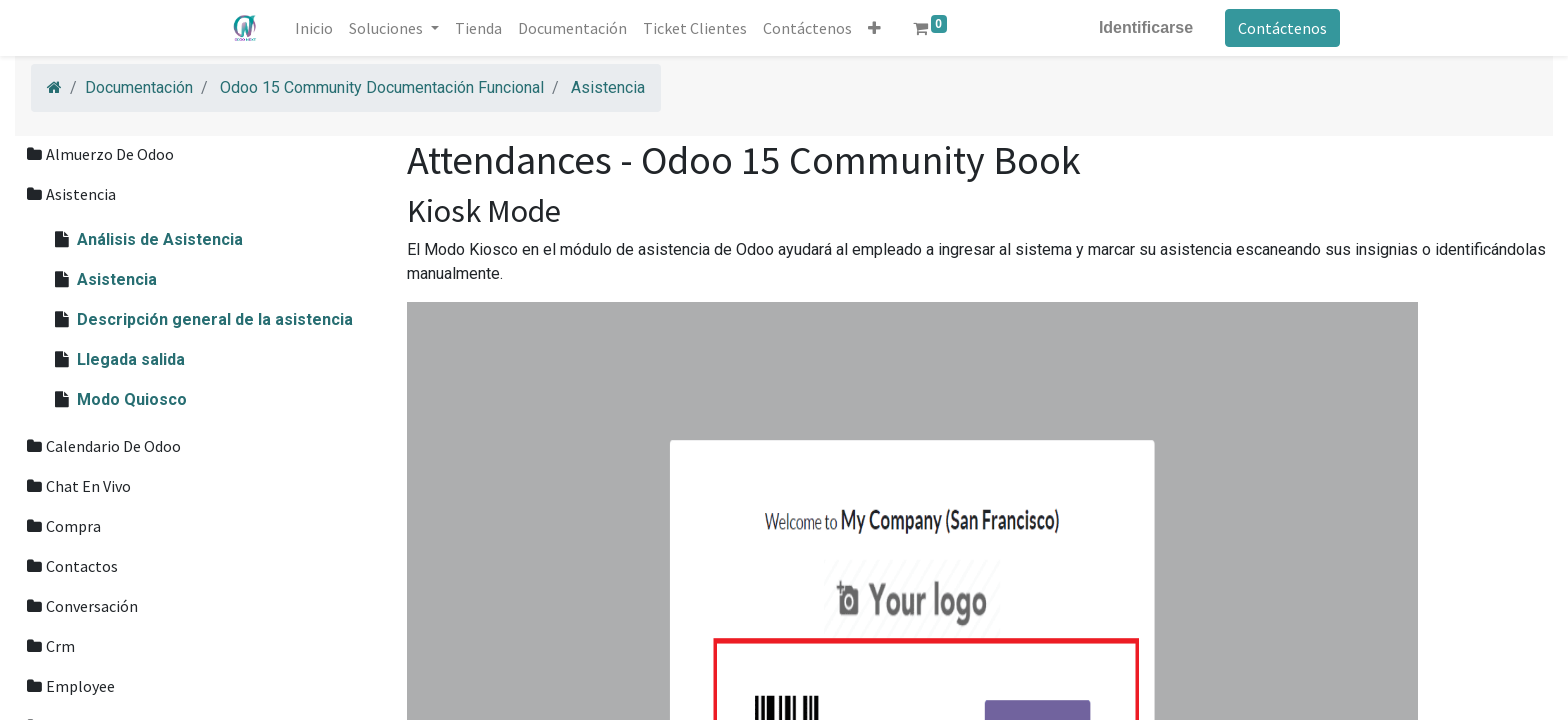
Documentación (139, 87)
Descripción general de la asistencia (215, 319)
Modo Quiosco (132, 399)
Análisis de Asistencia (160, 239)
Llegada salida (131, 359)
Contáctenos (1281, 28)
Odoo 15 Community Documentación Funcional (382, 87)
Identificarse (1145, 27)
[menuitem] (316, 28)
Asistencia (608, 87)
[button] (875, 28)
